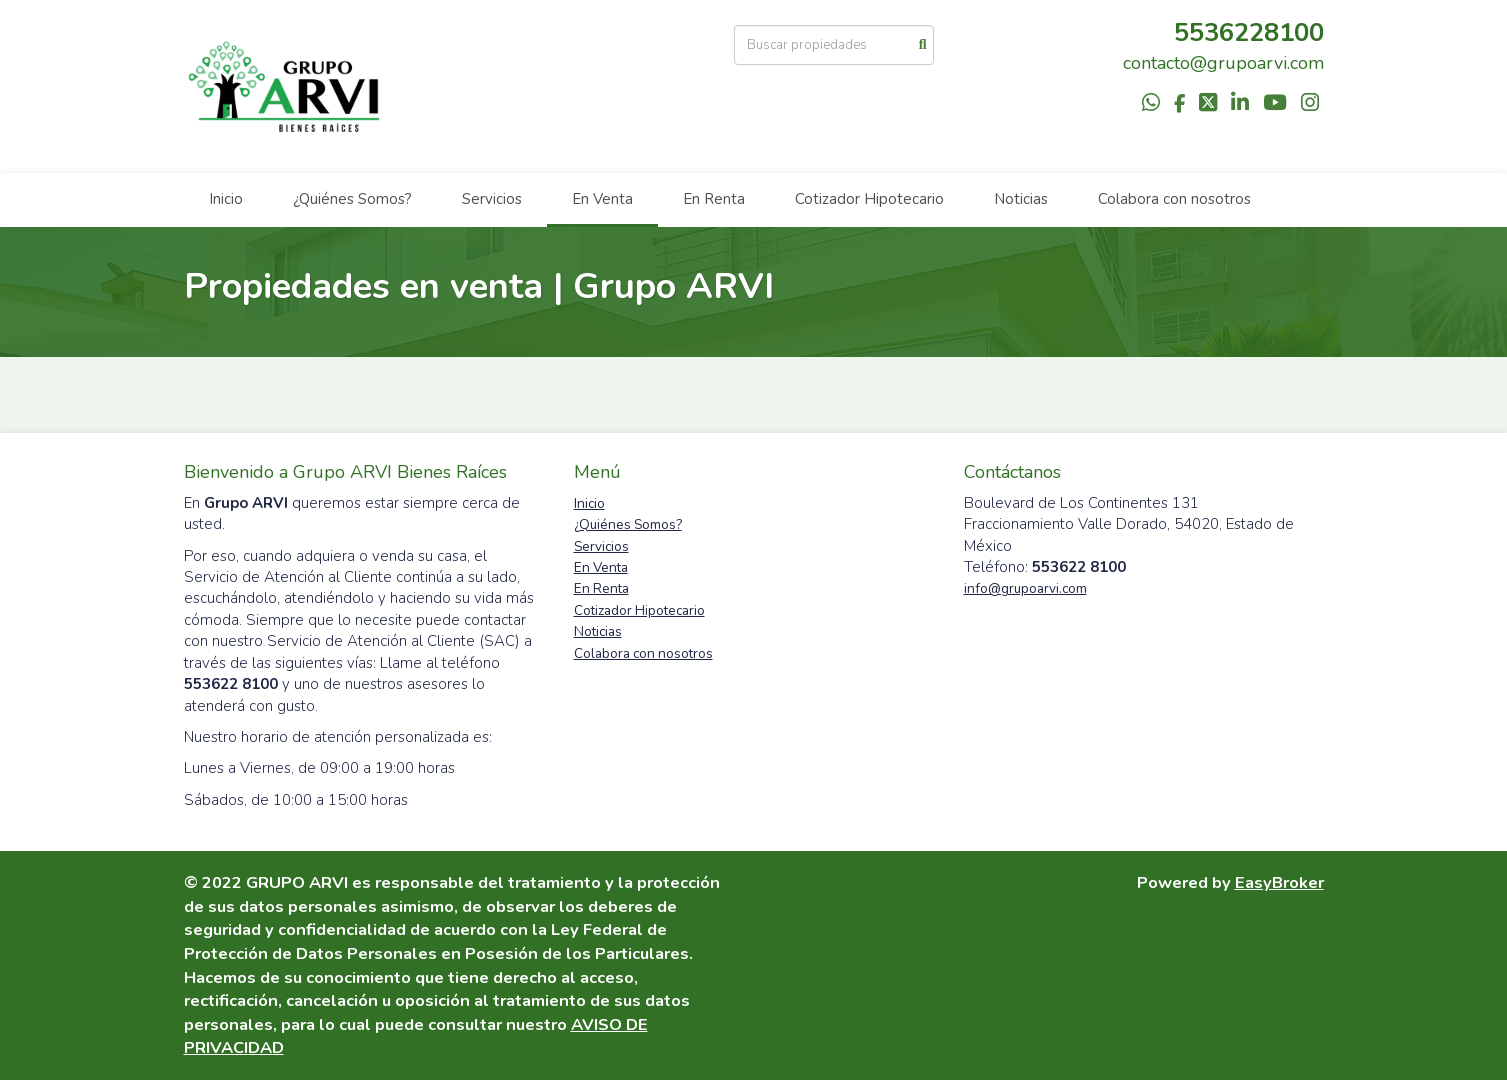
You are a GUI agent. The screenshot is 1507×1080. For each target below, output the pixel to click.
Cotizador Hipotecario (869, 199)
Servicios (492, 199)
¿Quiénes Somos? (352, 199)
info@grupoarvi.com (1025, 588)
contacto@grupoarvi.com (1223, 63)
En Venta (602, 199)
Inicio (226, 199)
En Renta (714, 199)
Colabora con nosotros (1174, 199)
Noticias (1021, 199)
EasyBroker (1279, 882)
